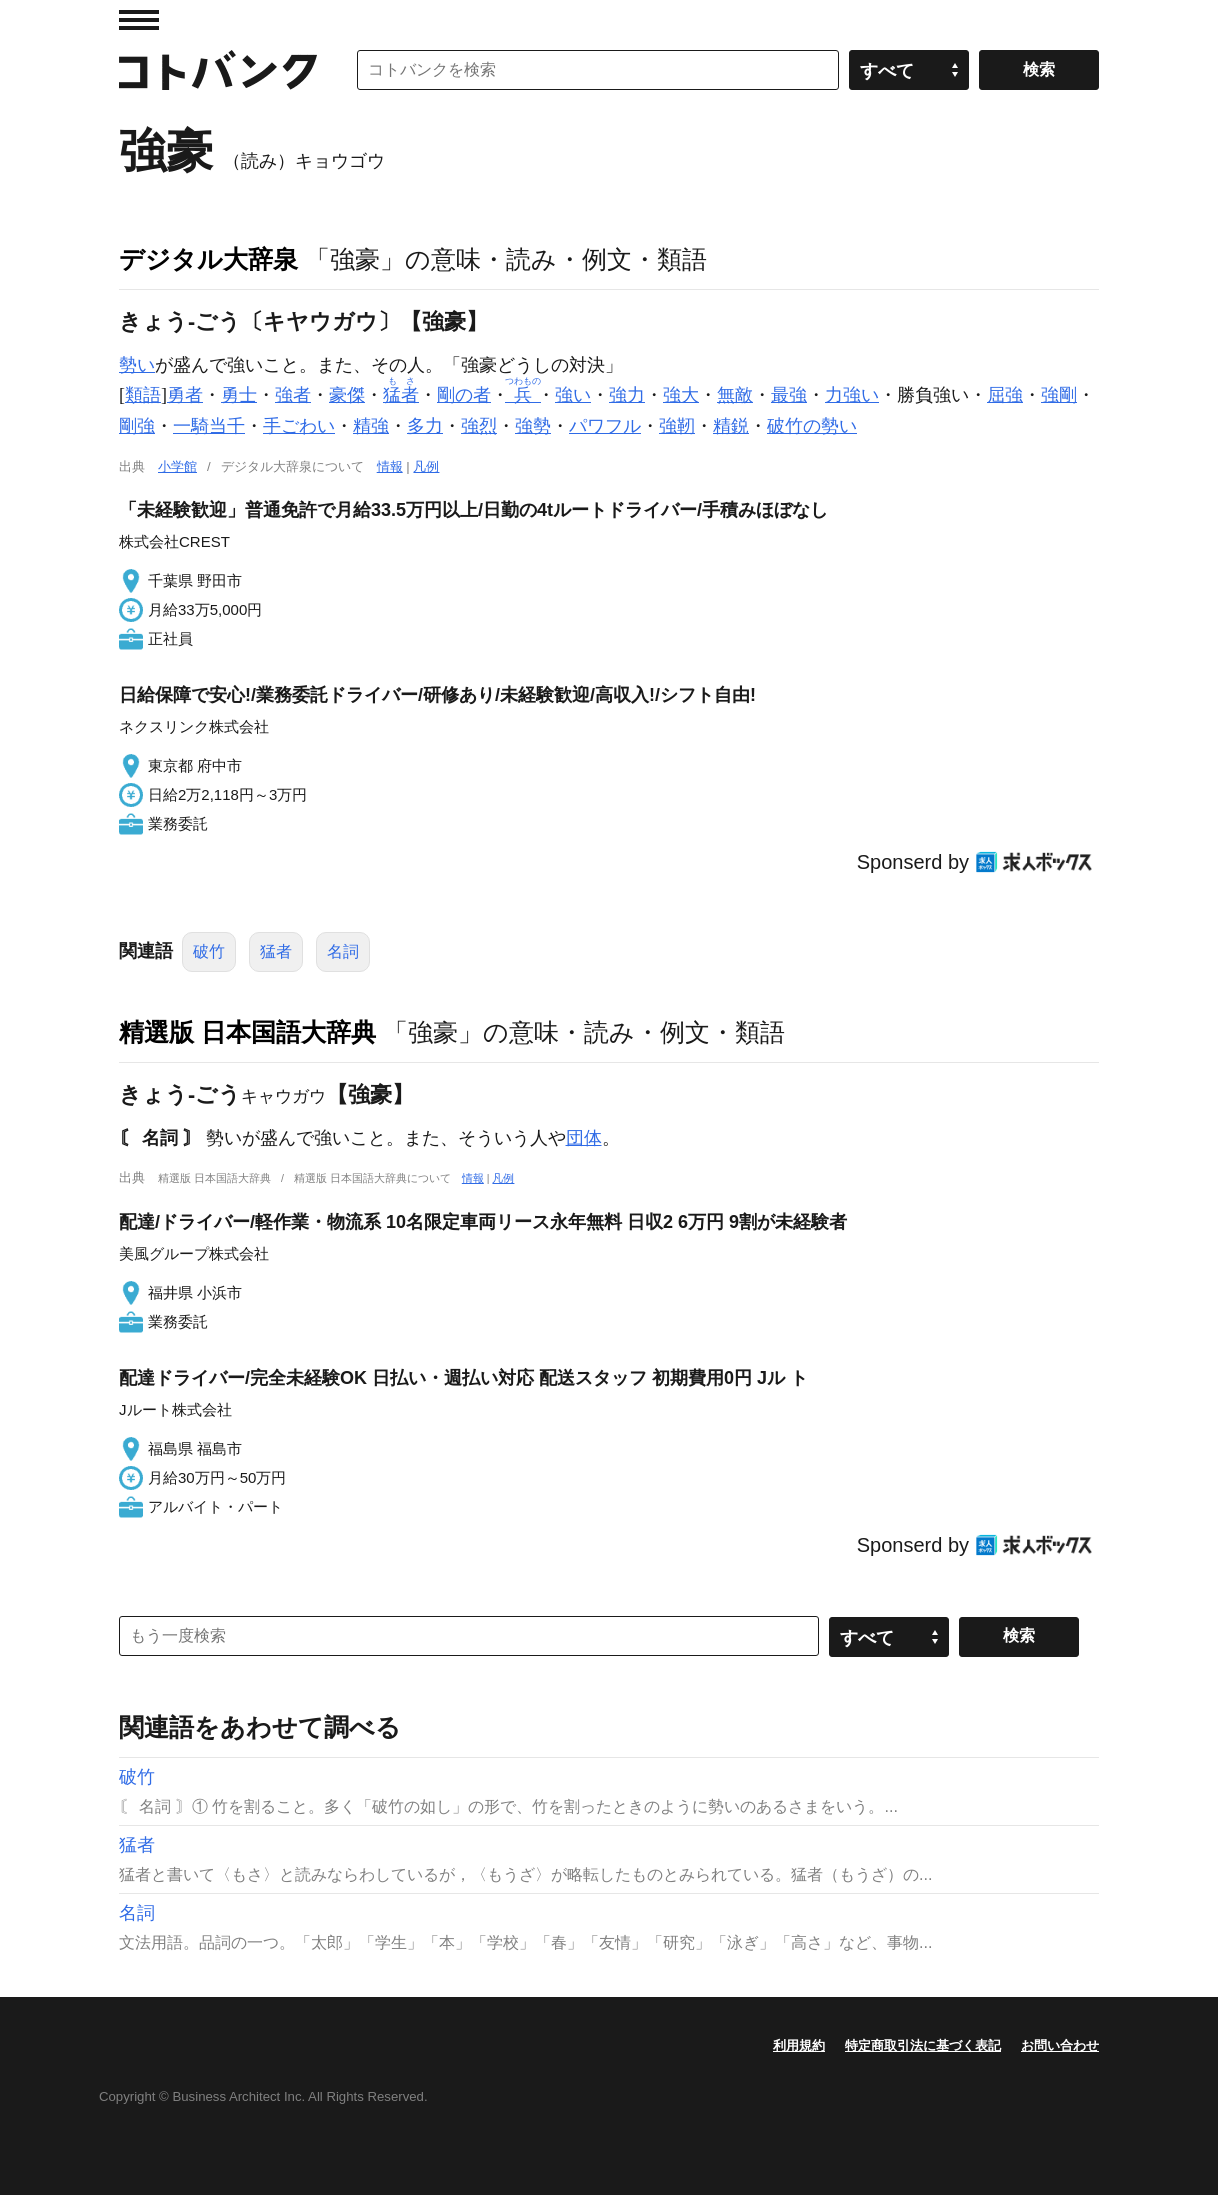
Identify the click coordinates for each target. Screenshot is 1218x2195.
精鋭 (731, 426)
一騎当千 (209, 426)
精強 (371, 426)
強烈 (479, 426)
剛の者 (464, 395)
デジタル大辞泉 (208, 259)
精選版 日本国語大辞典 (247, 1032)
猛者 (276, 951)
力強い (852, 395)
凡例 (426, 466)
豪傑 (347, 395)
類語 (143, 395)
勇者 (185, 395)
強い (573, 395)
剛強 (137, 426)
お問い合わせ (1060, 2045)
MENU (139, 20)
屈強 (1005, 395)
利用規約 (799, 2045)
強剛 (1059, 395)
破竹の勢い (812, 426)
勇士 (239, 395)
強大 (681, 395)
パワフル (605, 426)
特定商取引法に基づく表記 (923, 2045)
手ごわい (299, 426)
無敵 (735, 395)
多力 (425, 426)
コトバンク (218, 70)
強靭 (677, 426)
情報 (390, 466)
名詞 (343, 951)
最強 (789, 395)
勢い (137, 365)
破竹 (209, 951)
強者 (293, 395)
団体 (584, 1138)
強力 (627, 395)
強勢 (533, 426)
